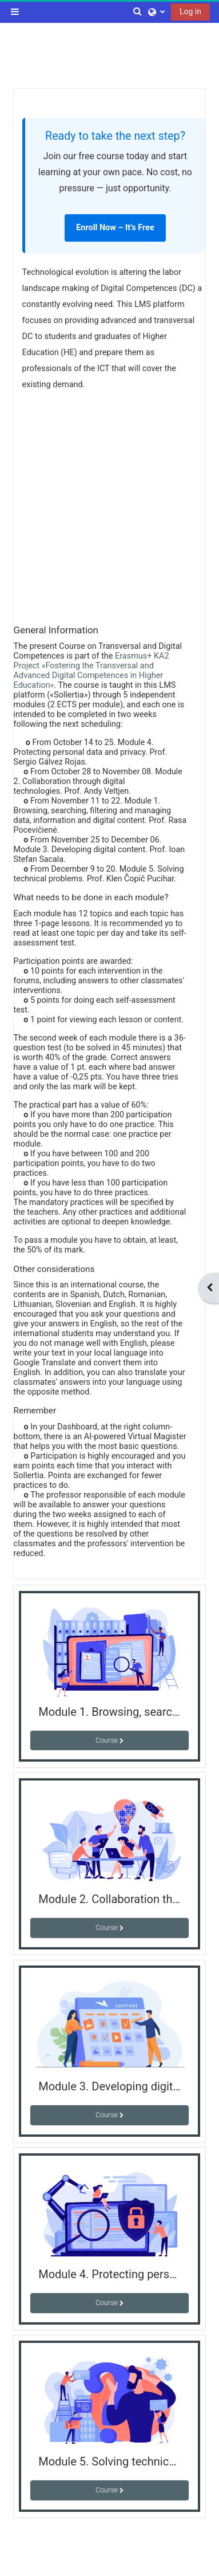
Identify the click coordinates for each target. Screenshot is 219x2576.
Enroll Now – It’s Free (115, 228)
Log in (190, 11)
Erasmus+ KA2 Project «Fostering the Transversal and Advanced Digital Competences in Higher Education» (91, 670)
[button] (138, 11)
